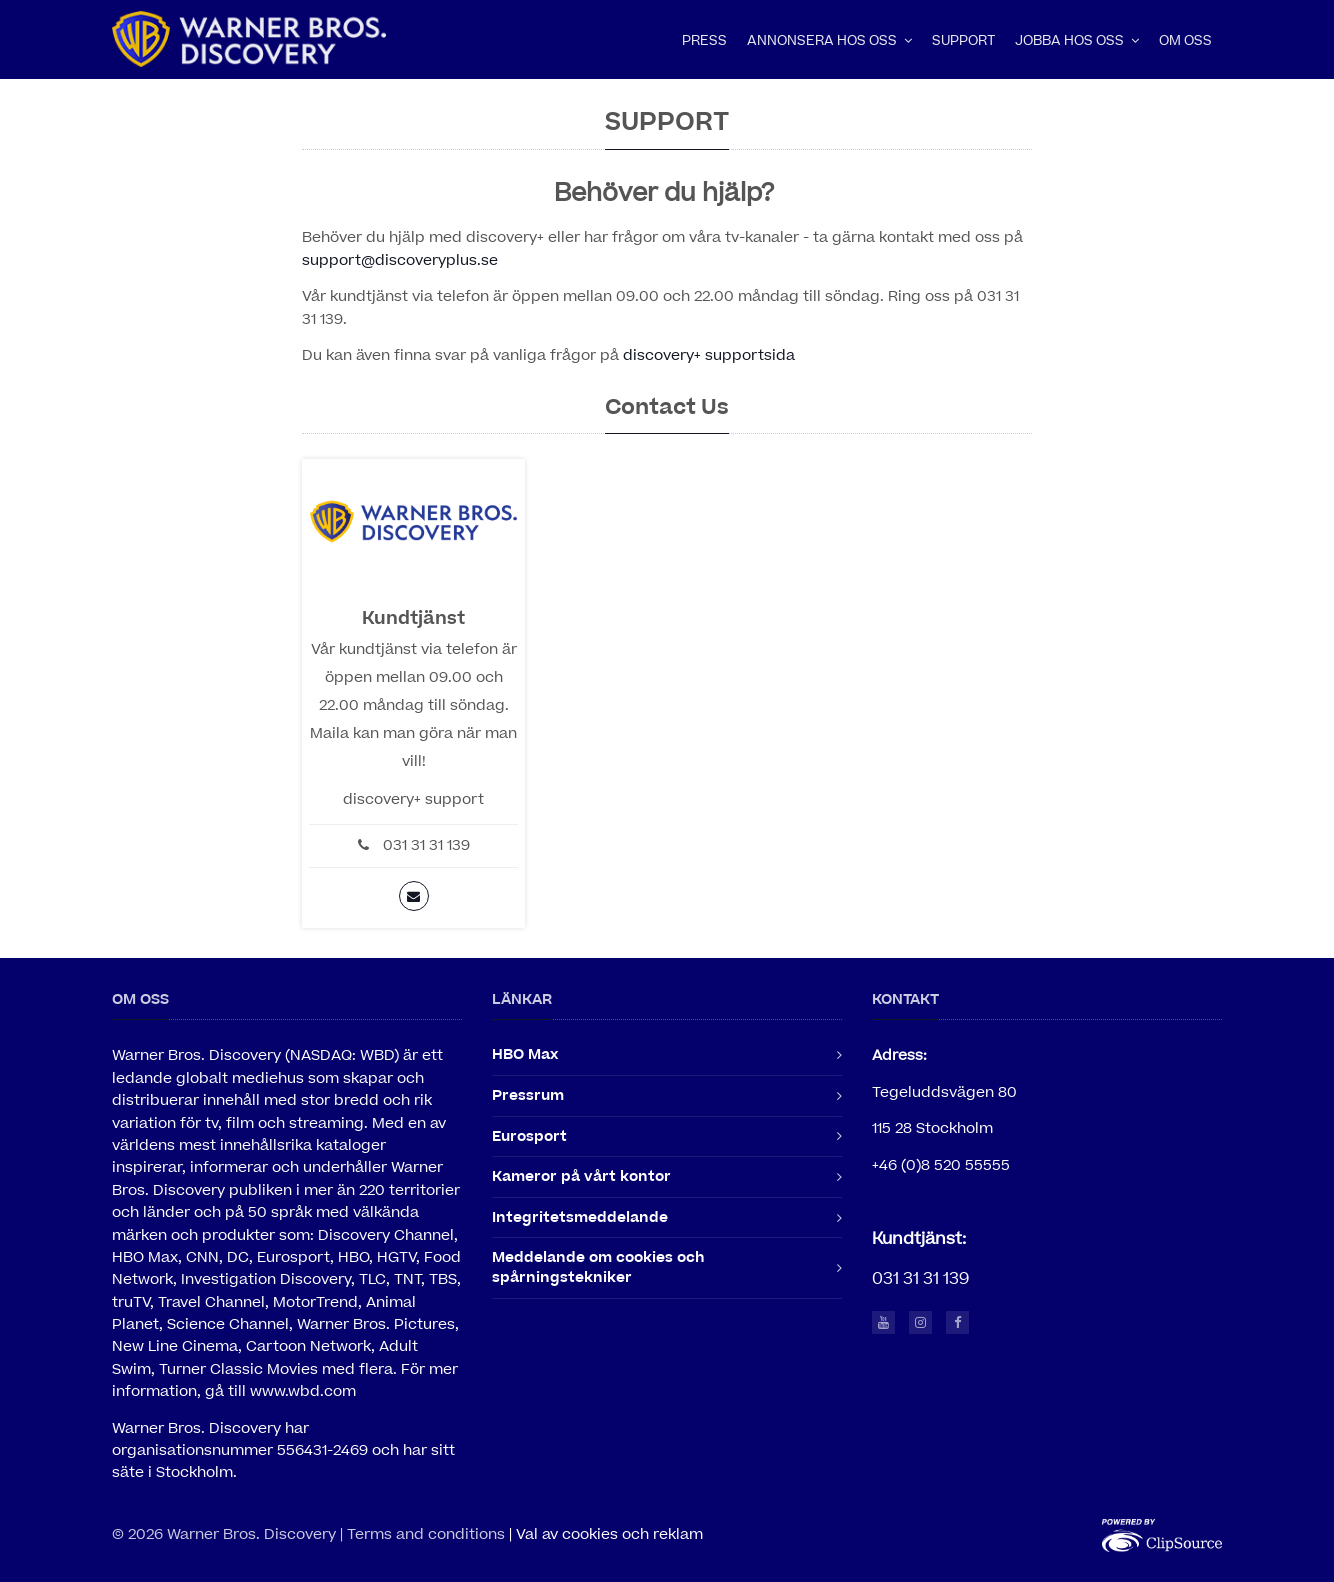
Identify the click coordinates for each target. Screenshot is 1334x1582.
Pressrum (528, 1095)
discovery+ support (413, 799)
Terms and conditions (426, 1534)
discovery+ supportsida (709, 355)
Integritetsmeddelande (580, 1217)
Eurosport (529, 1136)
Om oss (1185, 41)
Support (963, 41)
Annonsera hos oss (829, 41)
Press (704, 41)
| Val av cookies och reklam (606, 1534)
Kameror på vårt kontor (581, 1176)
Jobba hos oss (1077, 41)
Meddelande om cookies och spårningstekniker (598, 1267)
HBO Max (525, 1054)
